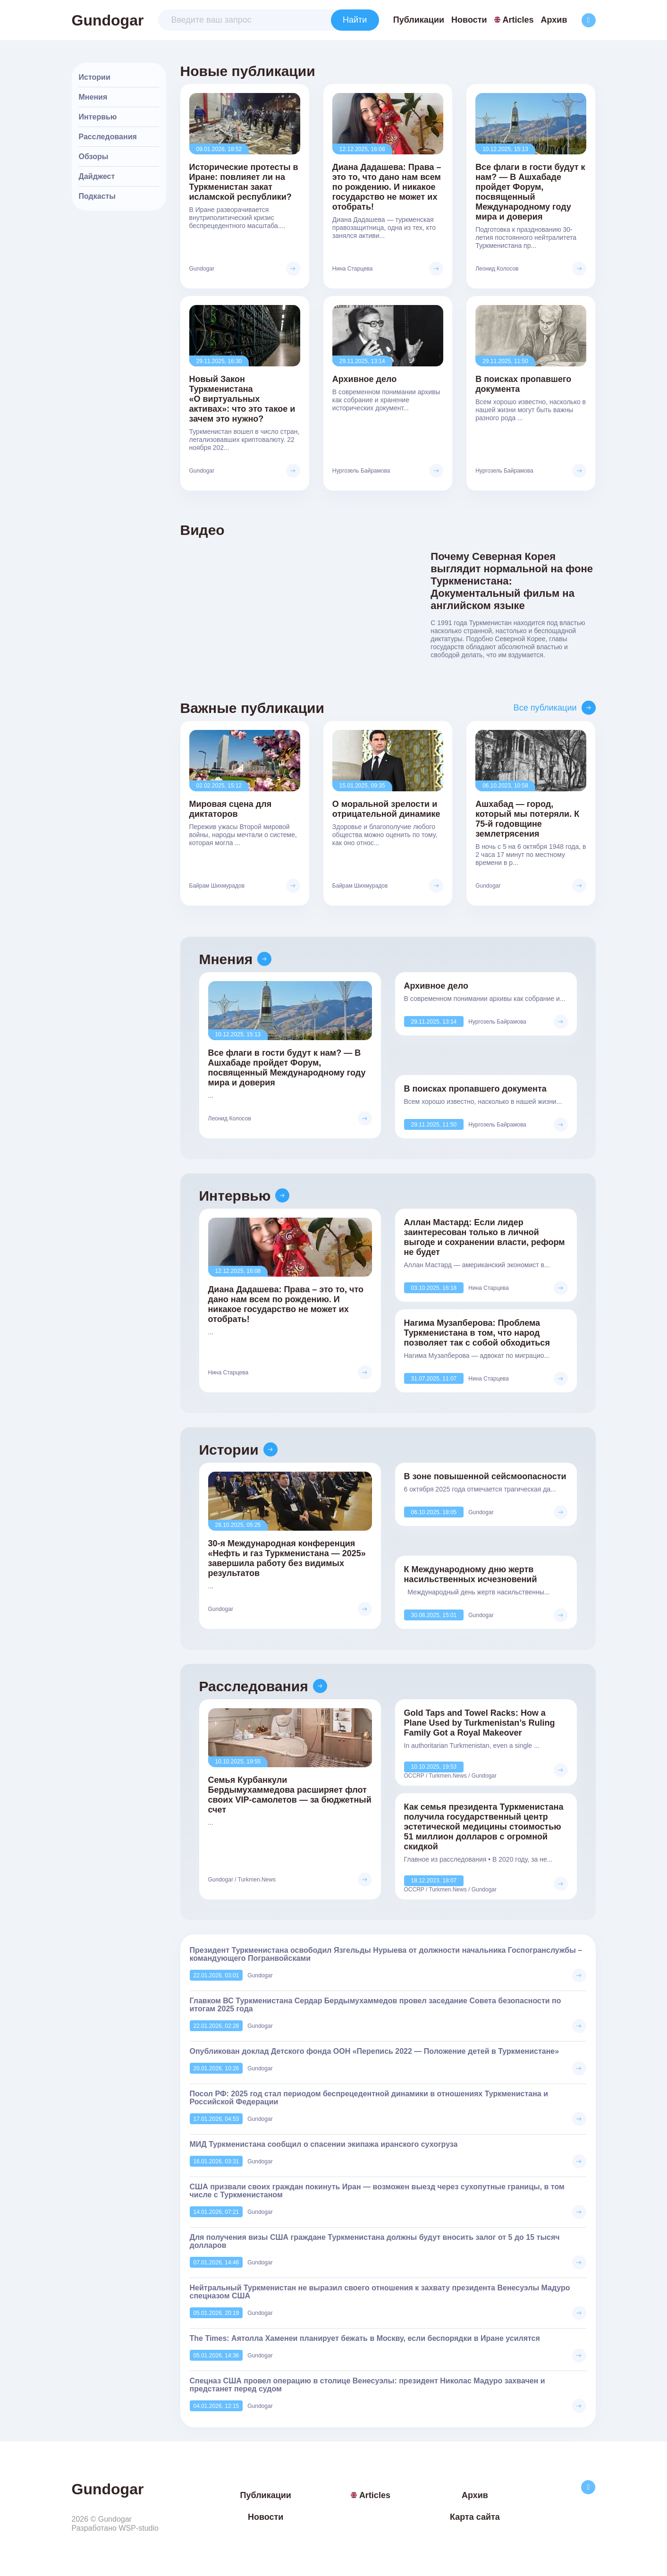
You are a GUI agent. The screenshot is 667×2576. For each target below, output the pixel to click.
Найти (355, 20)
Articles (514, 20)
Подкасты (97, 196)
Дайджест (97, 176)
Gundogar (108, 20)
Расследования (108, 137)
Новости (469, 20)
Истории (94, 77)
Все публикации (545, 707)
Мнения (93, 97)
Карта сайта (475, 2517)
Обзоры (94, 157)
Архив (554, 20)
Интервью (98, 117)
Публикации (418, 20)
